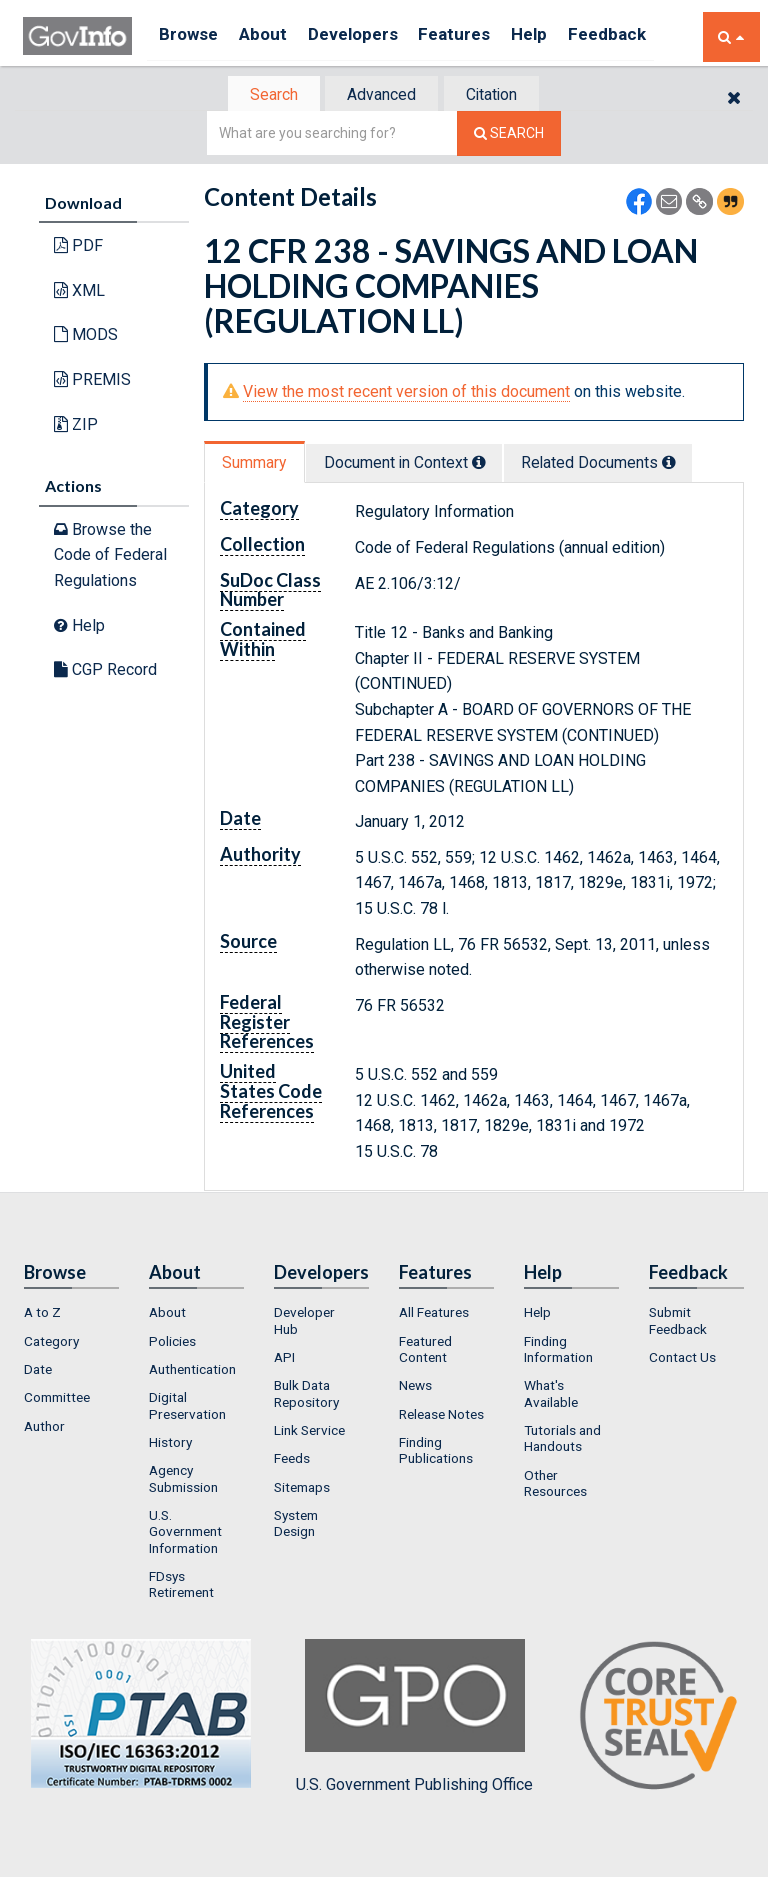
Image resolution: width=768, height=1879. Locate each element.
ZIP (76, 425)
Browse (191, 36)
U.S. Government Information (185, 1533)
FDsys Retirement (181, 1586)
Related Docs (619, 464)
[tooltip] (490, 464)
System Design (296, 1525)
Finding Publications (436, 1452)
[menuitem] (71, 1315)
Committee (57, 1400)
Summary (257, 464)
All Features (434, 1315)
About (272, 36)
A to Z (42, 1315)
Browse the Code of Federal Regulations (110, 557)
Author (44, 1428)
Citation (499, 95)
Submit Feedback (678, 1323)
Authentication (192, 1371)
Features (478, 36)
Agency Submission (183, 1481)
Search (264, 95)
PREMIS (92, 381)
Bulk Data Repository (306, 1396)
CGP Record (105, 671)
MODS (86, 336)
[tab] (265, 95)
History (170, 1444)
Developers (369, 36)
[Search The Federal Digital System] (509, 135)
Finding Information (558, 1351)
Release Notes (441, 1416)
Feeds (292, 1461)
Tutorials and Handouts (562, 1440)
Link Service (309, 1432)
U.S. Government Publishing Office (414, 1719)
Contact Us (682, 1359)
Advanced (380, 95)
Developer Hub (304, 1323)
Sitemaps (302, 1489)
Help (560, 36)
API (284, 1359)
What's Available (551, 1396)
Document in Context (415, 464)
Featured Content (425, 1351)
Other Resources (555, 1485)
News (415, 1388)
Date (38, 1371)
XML (79, 292)
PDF (78, 247)
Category (51, 1343)
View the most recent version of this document (406, 393)
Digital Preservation (187, 1408)
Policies (172, 1343)
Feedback (644, 36)
